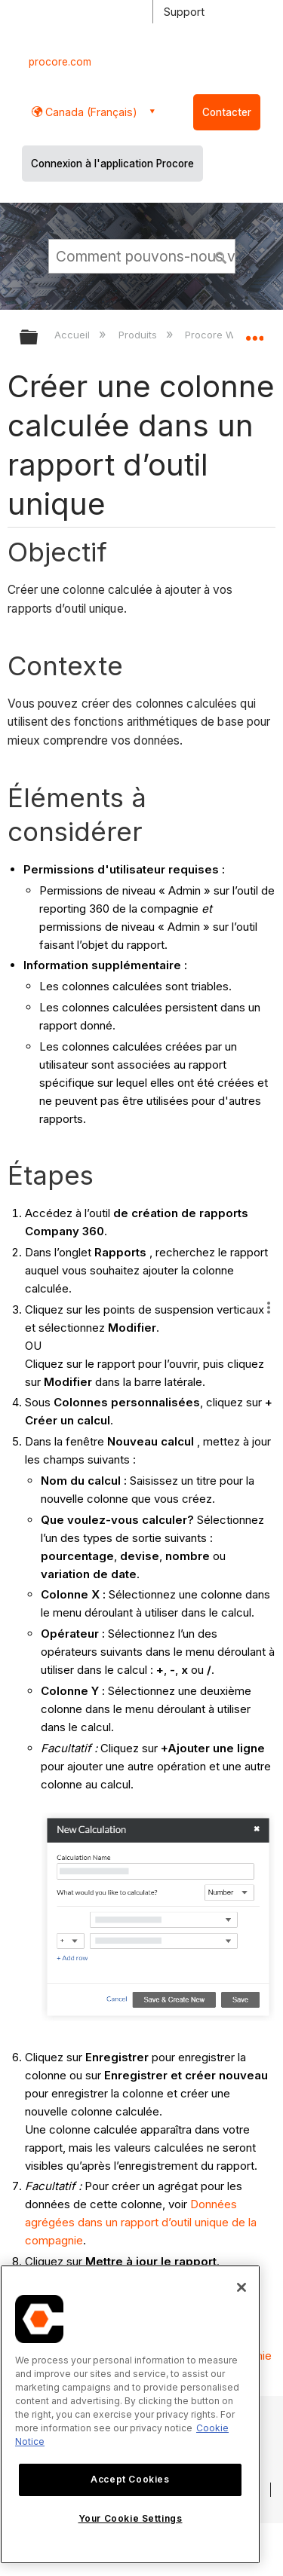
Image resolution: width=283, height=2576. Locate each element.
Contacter (226, 112)
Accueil (73, 335)
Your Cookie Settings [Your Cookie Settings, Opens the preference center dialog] (130, 2518)
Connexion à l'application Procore (112, 164)
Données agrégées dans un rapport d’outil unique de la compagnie (141, 2222)
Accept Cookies (130, 2479)
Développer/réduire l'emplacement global (254, 332)
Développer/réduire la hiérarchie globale (38, 338)
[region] (130, 2414)
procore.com (60, 62)
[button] (221, 255)
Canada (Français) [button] (89, 112)
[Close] (241, 2287)
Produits (139, 335)
